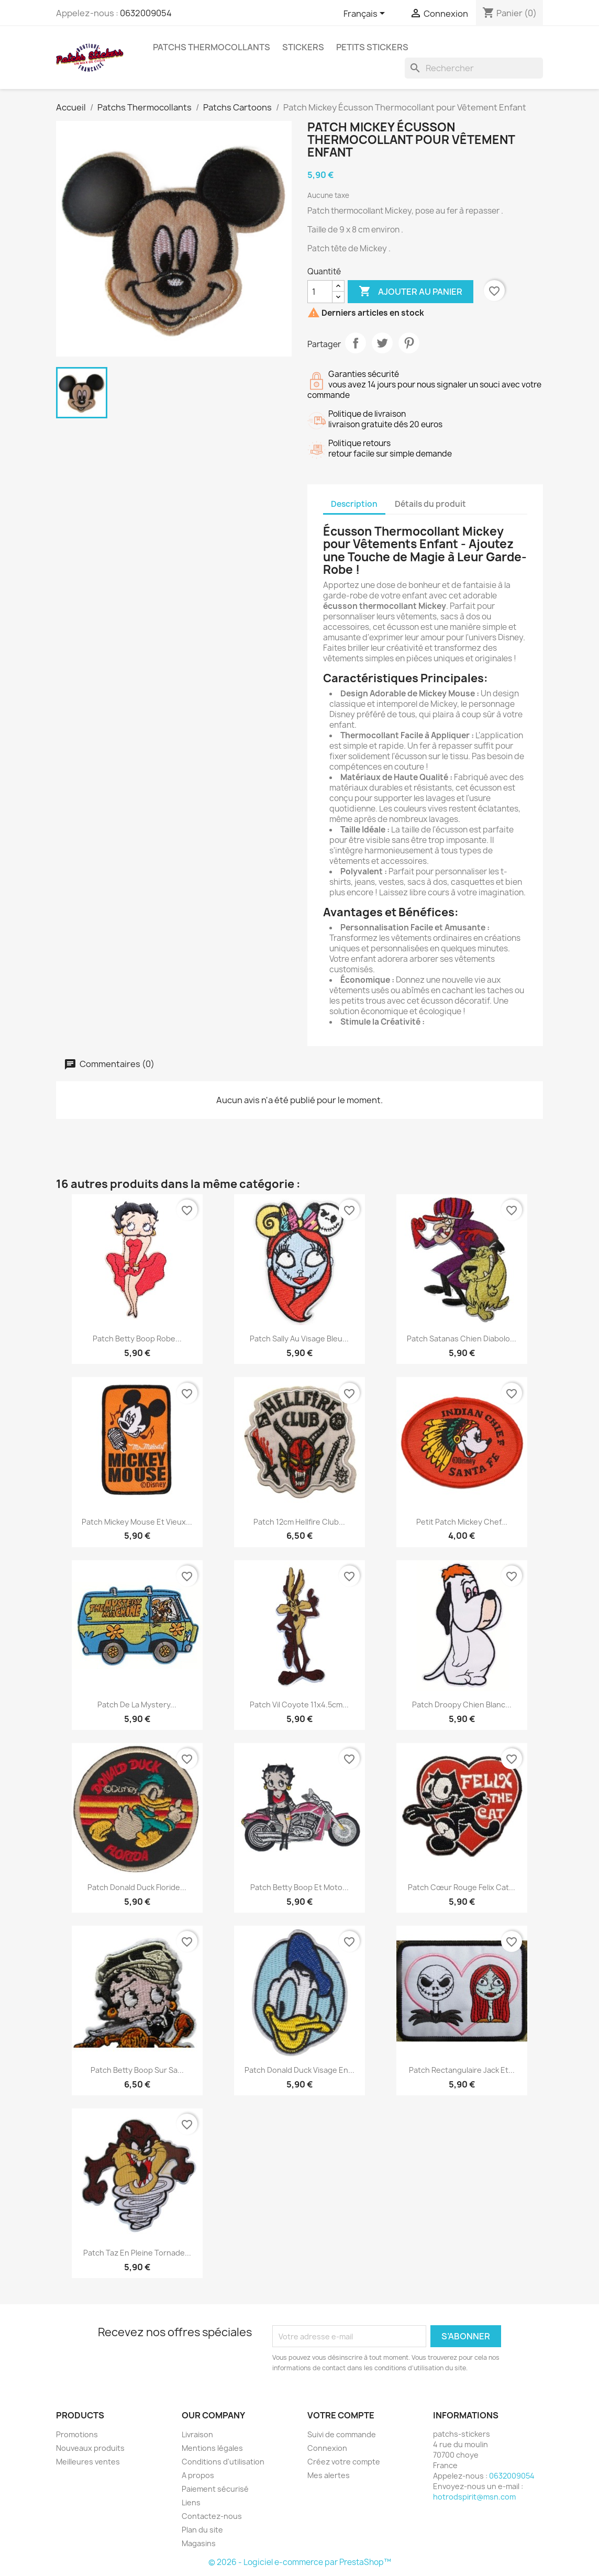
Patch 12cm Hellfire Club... (299, 1522)
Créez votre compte (343, 2462)
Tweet (382, 342)
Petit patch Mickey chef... (461, 1522)
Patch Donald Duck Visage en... (299, 2070)
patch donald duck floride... (136, 1887)
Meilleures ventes (88, 2462)
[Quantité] (319, 291)
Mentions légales (212, 2448)
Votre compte (340, 2415)
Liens (191, 2502)
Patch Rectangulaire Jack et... (462, 2070)
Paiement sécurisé (215, 2489)
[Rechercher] (474, 68)
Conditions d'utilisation (223, 2462)
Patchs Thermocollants (211, 47)
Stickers (303, 47)
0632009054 (146, 13)
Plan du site (202, 2530)
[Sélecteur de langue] (366, 14)
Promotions (77, 2434)
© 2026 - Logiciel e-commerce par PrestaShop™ (299, 2562)
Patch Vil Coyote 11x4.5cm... (299, 1704)
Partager (355, 342)
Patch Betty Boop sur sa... (137, 2070)
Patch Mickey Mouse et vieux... (137, 1522)
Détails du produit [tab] (430, 503)
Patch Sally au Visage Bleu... (299, 1338)
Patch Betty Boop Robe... (137, 1338)
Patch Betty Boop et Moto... (299, 1887)
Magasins (199, 2543)
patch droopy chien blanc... (462, 1704)
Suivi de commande (341, 2434)
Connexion (327, 2448)
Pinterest (408, 342)
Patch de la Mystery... (136, 1704)
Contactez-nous (212, 2516)
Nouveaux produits (90, 2448)
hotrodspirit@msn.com (474, 2497)
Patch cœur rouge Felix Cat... (461, 1887)
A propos (198, 2475)
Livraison (197, 2434)
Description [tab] (354, 503)
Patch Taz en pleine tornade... (137, 2253)
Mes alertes (328, 2475)
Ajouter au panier (410, 291)
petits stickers (372, 47)
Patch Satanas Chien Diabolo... (461, 1338)
